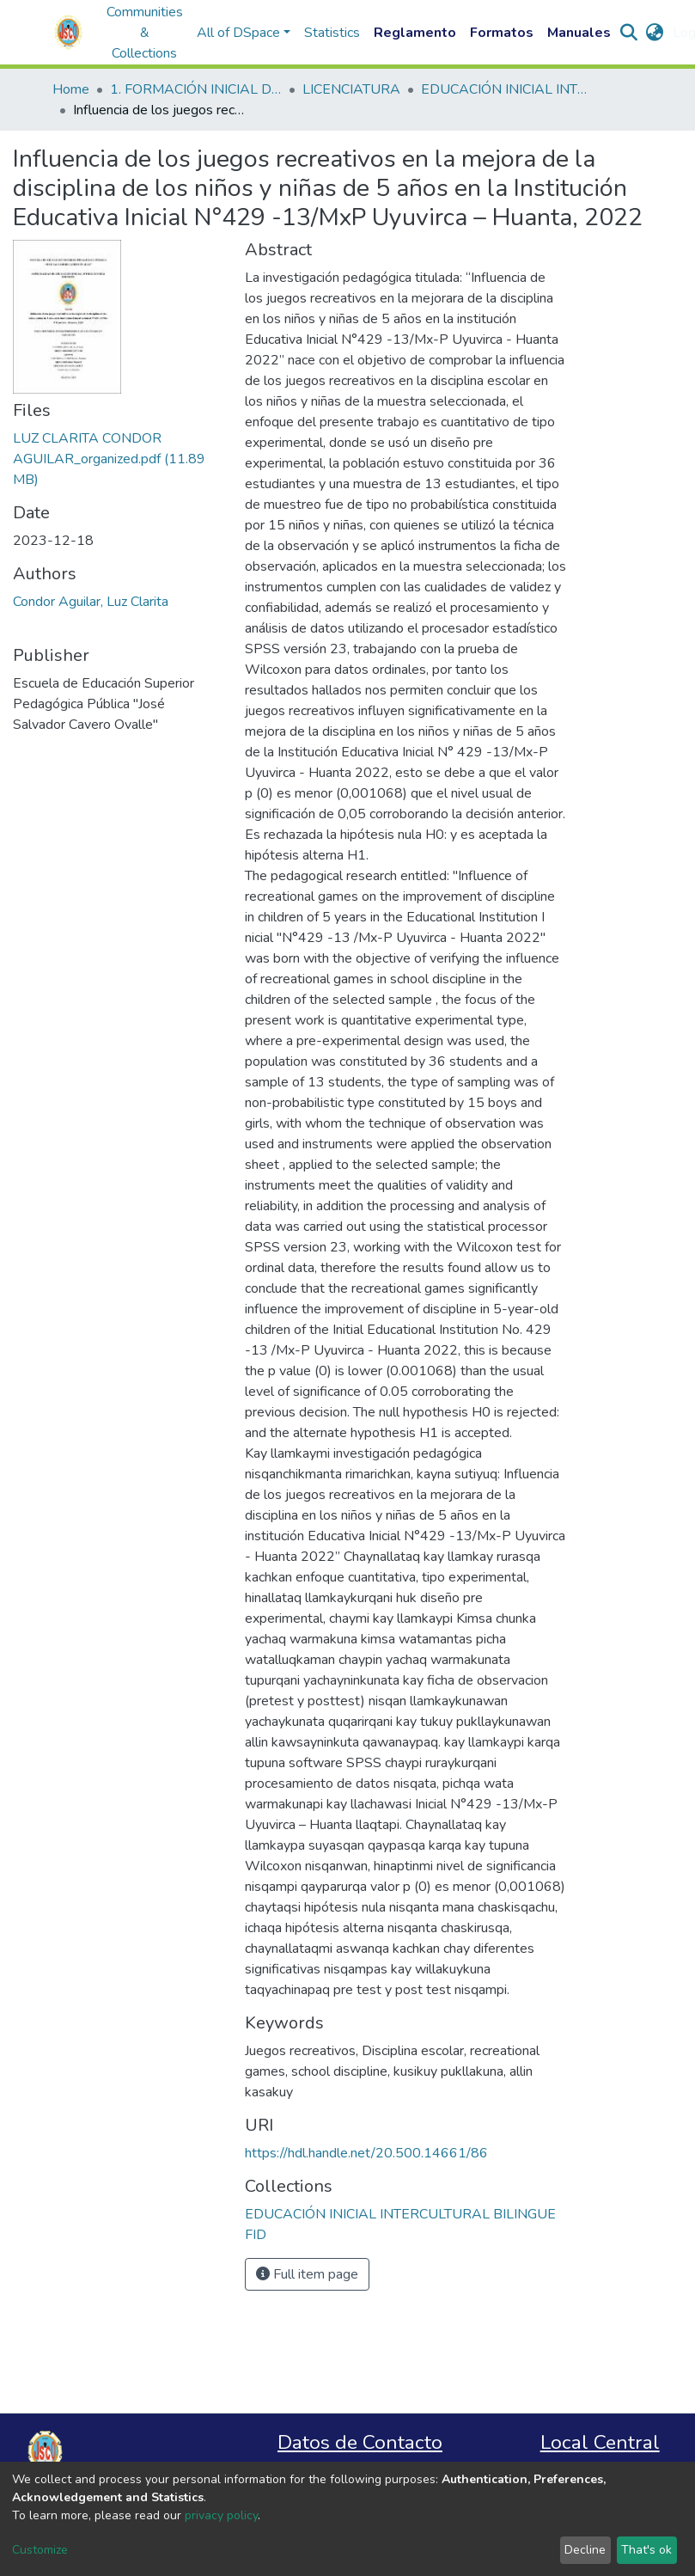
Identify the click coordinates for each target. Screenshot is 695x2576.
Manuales (579, 32)
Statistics (332, 32)
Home (70, 89)
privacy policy (221, 2515)
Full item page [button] (307, 2274)
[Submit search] (629, 32)
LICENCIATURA (351, 89)
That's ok (646, 2550)
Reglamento (415, 32)
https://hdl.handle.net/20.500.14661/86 (366, 2153)
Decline (585, 2550)
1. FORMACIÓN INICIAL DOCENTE (196, 89)
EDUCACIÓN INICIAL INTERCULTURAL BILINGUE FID (507, 89)
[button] (655, 32)
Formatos (501, 32)
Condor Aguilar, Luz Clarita (90, 601)
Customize (40, 2550)
